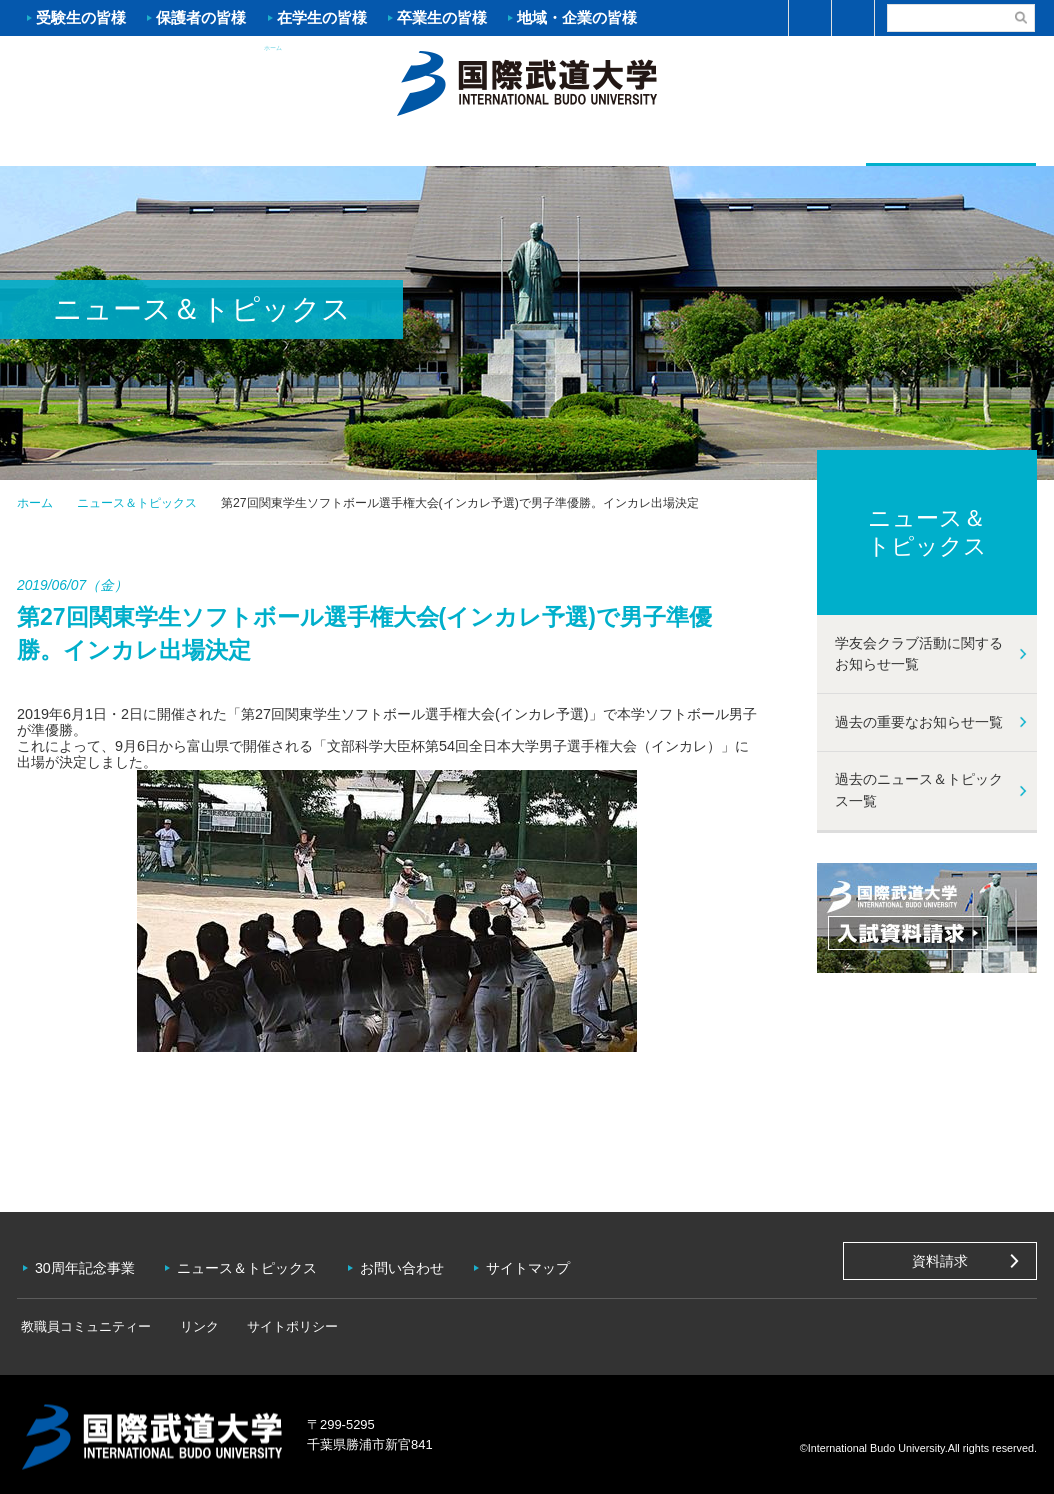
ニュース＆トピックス (137, 503)
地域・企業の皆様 (577, 17)
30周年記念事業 (87, 1265)
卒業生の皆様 (442, 17)
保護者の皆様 (201, 17)
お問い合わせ (408, 1265)
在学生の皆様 (322, 17)
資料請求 (940, 1261)
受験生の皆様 (81, 17)
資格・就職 (612, 146)
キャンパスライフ (782, 146)
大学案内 (102, 146)
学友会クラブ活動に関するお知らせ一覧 (919, 654)
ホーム (527, 81)
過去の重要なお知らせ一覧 (919, 722)
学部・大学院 (442, 146)
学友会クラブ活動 (951, 144)
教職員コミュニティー (82, 1321)
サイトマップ (536, 1265)
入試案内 (272, 146)
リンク (186, 1321)
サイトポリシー (272, 1321)
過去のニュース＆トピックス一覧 (919, 791)
